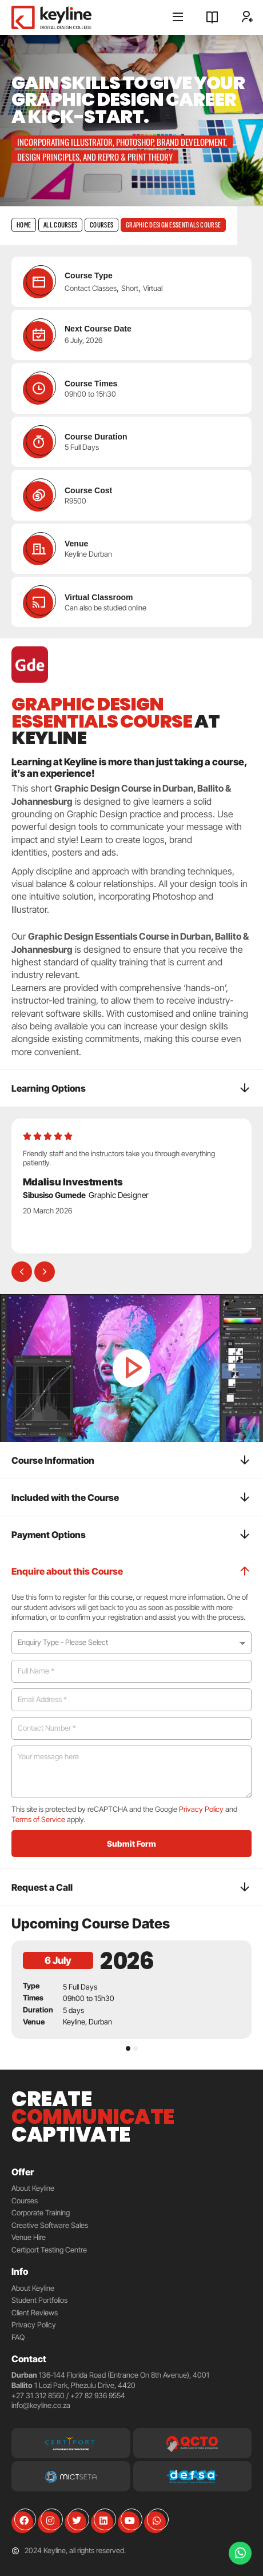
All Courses (60, 225)
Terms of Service (38, 1819)
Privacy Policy (201, 1809)
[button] (21, 1271)
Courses (101, 225)
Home (24, 225)
